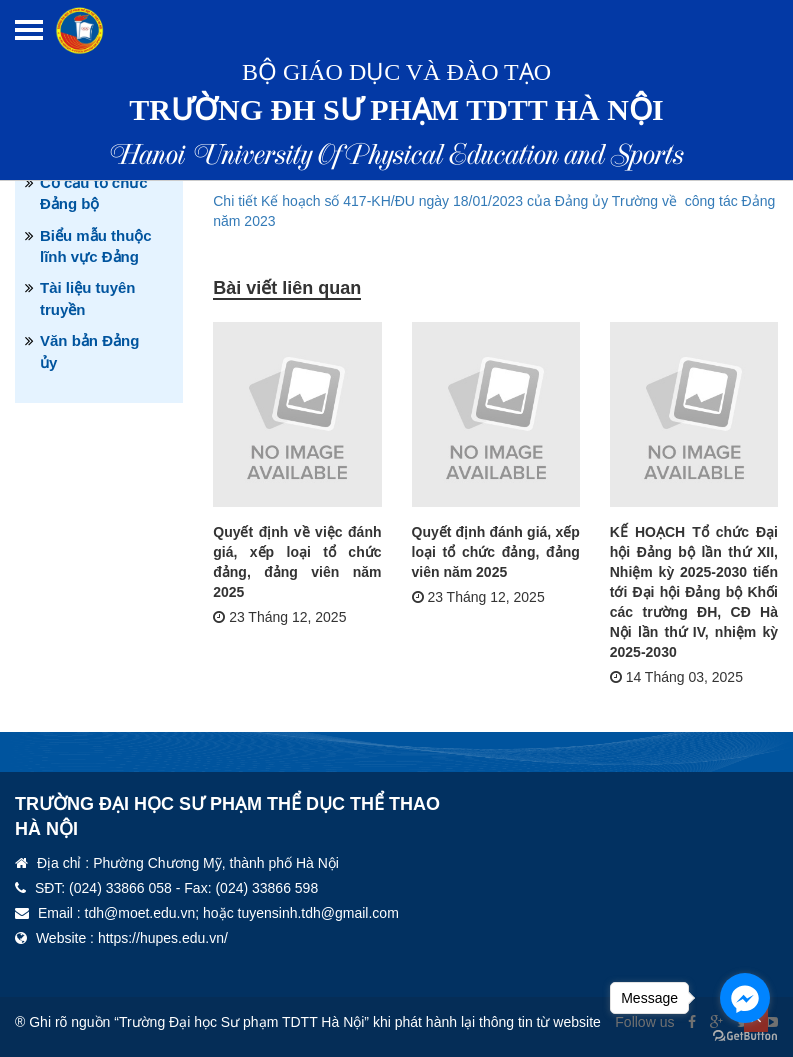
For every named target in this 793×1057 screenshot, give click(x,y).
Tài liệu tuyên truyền (88, 298)
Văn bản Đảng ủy (89, 351)
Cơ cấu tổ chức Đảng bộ (94, 193)
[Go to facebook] (745, 998)
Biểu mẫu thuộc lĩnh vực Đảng (96, 246)
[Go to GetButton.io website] (745, 1036)
